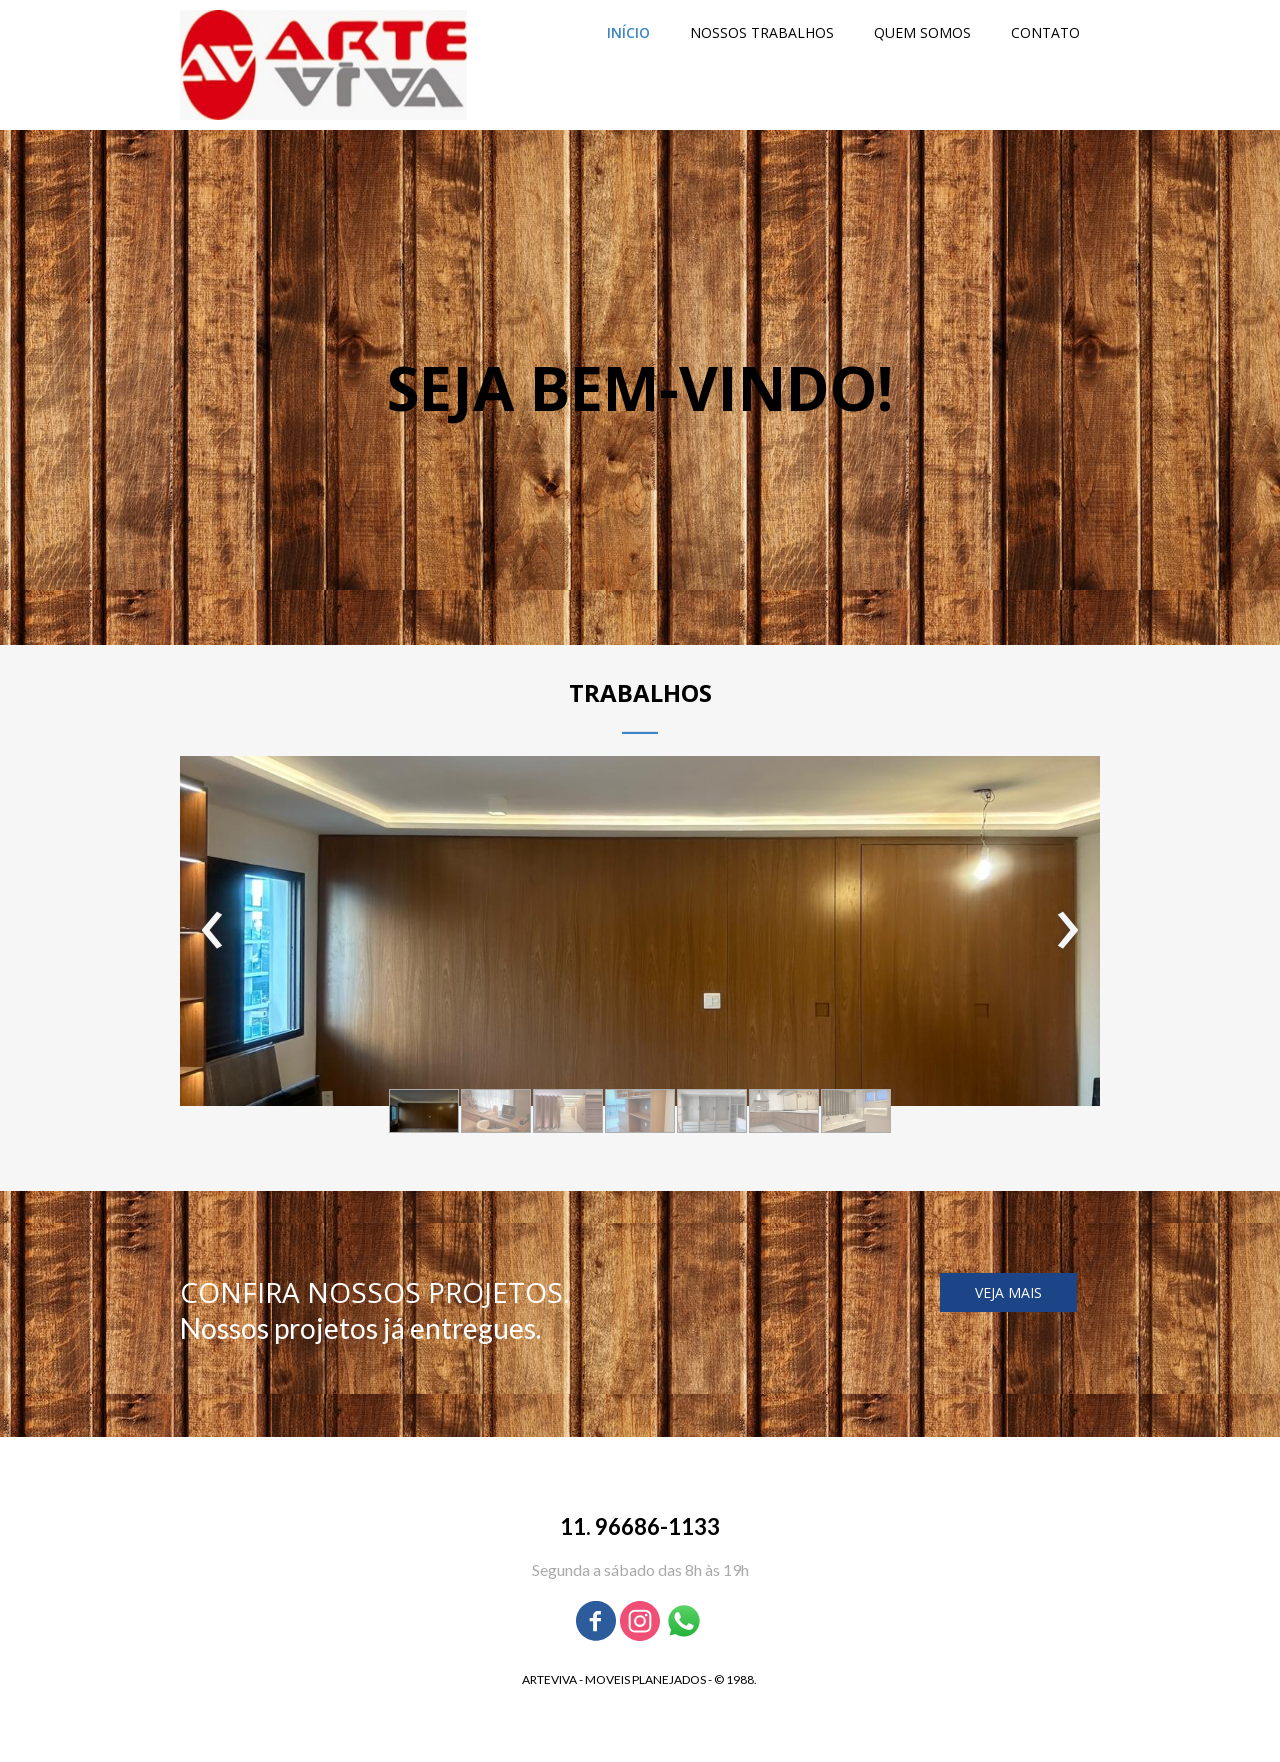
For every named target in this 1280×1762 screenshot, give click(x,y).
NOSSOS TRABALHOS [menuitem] (762, 32)
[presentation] (212, 931)
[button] (424, 1111)
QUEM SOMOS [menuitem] (922, 32)
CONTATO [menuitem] (1045, 32)
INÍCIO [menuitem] (628, 32)
